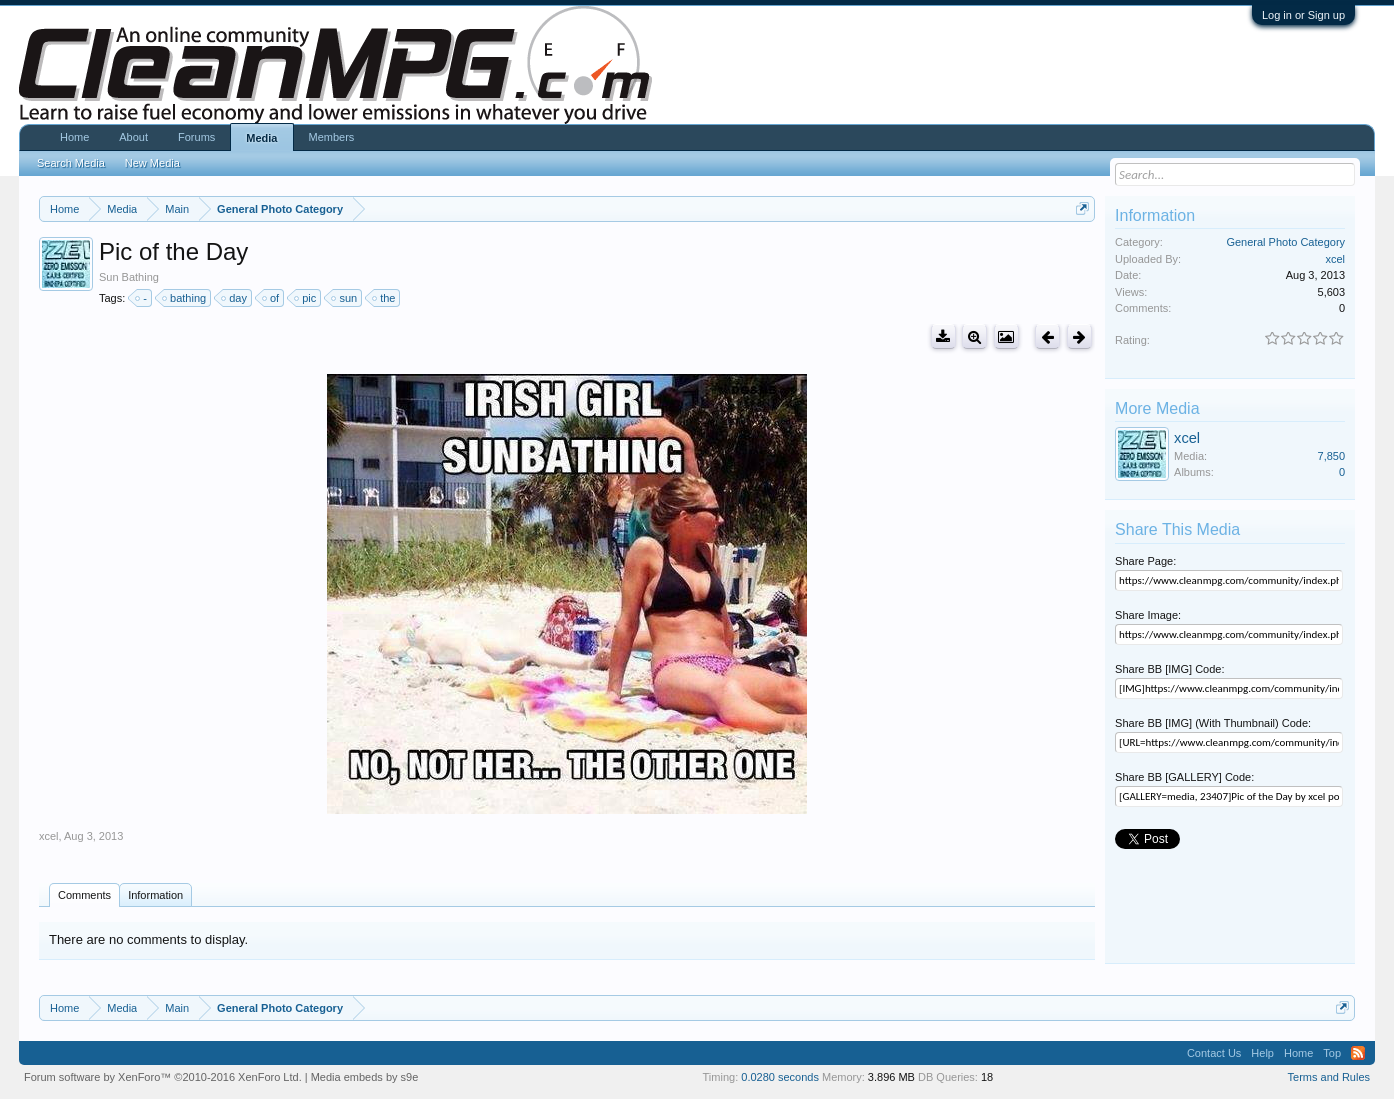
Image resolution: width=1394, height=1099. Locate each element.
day (235, 298)
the (384, 298)
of (271, 298)
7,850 (1332, 456)
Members (332, 137)
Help (1262, 1053)
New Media (152, 163)
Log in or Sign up (1303, 15)
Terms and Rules (1329, 1077)
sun (345, 298)
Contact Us (1214, 1053)
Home (74, 137)
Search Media (71, 163)
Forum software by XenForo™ (163, 1077)
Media (261, 138)
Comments (84, 895)
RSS (1358, 1053)
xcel (49, 836)
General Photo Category (1285, 242)
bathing (185, 298)
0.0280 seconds (780, 1077)
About (133, 137)
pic (306, 298)
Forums (196, 137)
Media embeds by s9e (365, 1077)
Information (155, 895)
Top (1332, 1053)
